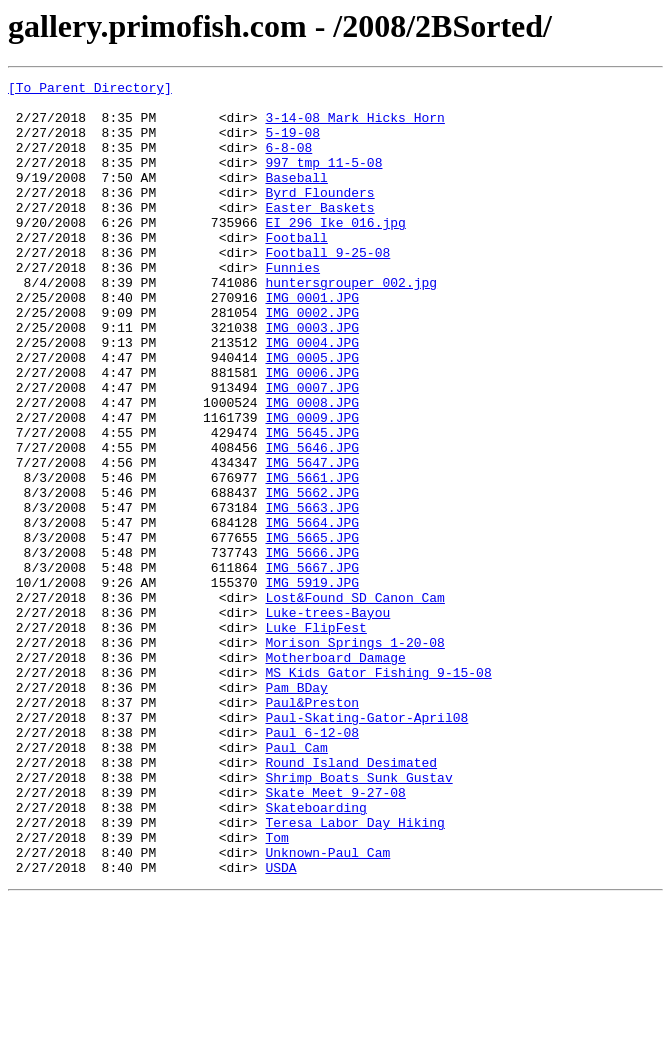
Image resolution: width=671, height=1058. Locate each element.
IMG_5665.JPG (312, 630)
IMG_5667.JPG (312, 666)
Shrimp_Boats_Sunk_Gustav (358, 918)
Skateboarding (315, 954)
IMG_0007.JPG (312, 450)
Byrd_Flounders (319, 216)
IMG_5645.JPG (312, 504)
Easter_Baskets (319, 234)
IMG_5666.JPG (312, 648)
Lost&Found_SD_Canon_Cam (354, 702)
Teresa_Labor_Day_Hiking (354, 972)
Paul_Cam (296, 882)
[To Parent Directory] (90, 90)
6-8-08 (288, 162)
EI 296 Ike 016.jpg (335, 252)
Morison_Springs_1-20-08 (354, 756)
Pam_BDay (296, 810)
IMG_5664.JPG (312, 612)
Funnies (292, 306)
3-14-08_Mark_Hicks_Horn (354, 126)
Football (296, 270)
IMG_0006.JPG (312, 432)
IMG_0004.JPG (312, 396)
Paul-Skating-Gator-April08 (366, 846)
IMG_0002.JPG (312, 360)
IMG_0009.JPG (312, 486)
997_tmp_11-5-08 (323, 180)
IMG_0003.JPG (312, 378)
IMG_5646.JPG (312, 522)
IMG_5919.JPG (312, 684)
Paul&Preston (312, 828)
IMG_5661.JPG (312, 558)
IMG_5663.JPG (312, 594)
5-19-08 (292, 144)
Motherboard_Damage (335, 774)
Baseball (296, 198)
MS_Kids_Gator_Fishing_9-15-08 (378, 792)
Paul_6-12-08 (312, 864)
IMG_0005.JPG (312, 414)
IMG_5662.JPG (312, 576)
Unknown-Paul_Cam (327, 1008)
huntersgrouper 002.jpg (351, 324)
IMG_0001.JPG (312, 342)
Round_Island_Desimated (351, 900)
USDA (280, 1026)
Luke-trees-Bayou (327, 720)
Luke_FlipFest (315, 738)
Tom (276, 990)
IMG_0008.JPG (312, 468)
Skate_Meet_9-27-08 (335, 936)
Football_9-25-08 (327, 288)
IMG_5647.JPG (312, 540)
